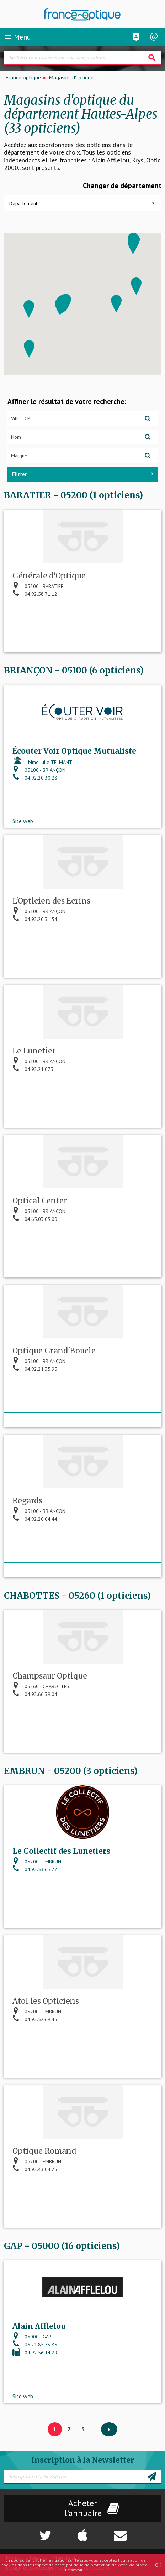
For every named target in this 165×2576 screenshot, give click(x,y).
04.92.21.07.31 (34, 1069)
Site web (22, 821)
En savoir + (75, 2569)
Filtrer (82, 474)
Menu (17, 37)
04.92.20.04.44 (34, 1519)
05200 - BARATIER (38, 586)
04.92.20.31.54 (34, 919)
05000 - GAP (32, 2336)
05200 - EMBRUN (36, 1861)
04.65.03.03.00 (34, 1219)
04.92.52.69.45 (34, 2019)
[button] (133, 245)
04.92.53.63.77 (34, 1869)
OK (158, 2565)
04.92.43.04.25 (34, 2169)
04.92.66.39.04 (34, 1694)
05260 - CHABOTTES (40, 1686)
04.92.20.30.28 (34, 778)
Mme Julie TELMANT (42, 762)
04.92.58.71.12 (34, 594)
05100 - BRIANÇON (38, 770)
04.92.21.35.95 (34, 1369)
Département (23, 203)
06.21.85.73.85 (34, 2344)
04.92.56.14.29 (34, 2352)
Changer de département (122, 186)
